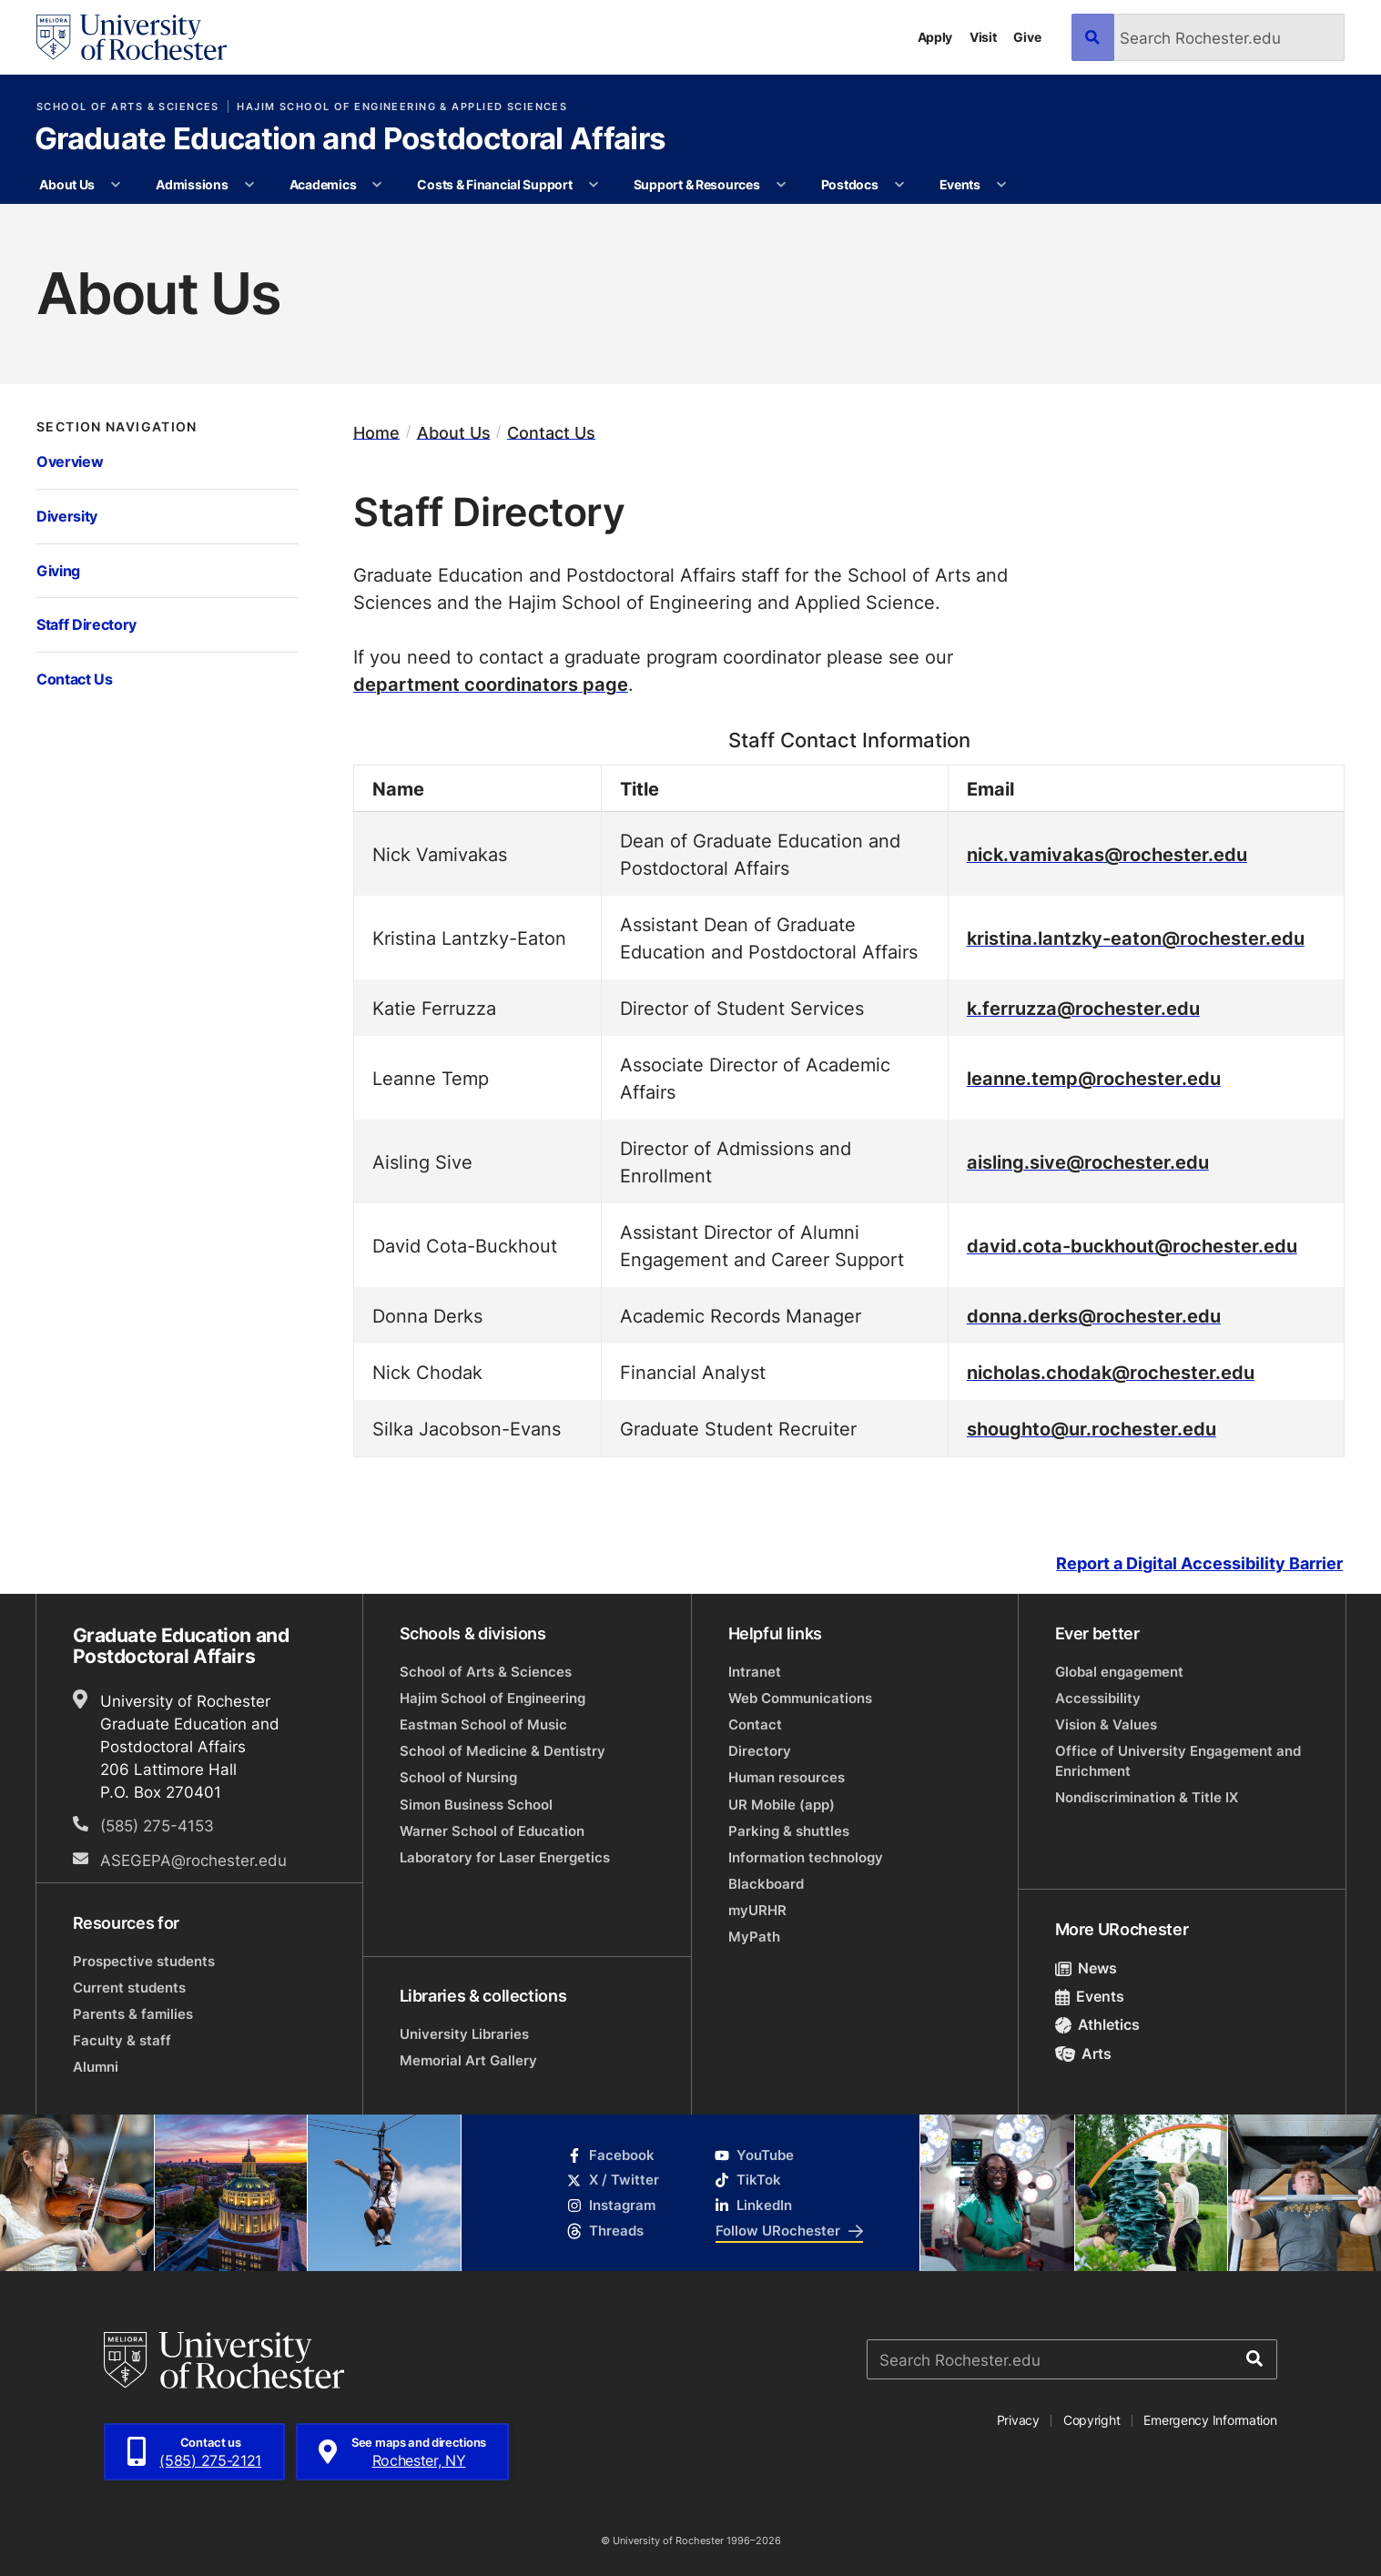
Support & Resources (697, 184)
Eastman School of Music (483, 1724)
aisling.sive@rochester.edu (1088, 1161)
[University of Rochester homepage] (131, 37)
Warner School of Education (492, 1831)
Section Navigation (117, 427)
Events (959, 184)
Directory (759, 1750)
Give (1027, 37)
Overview (69, 461)
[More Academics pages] (377, 185)
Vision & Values (1106, 1724)
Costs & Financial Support (494, 184)
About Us (67, 184)
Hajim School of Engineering (492, 1698)
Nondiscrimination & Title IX (1146, 1797)
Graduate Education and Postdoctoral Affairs (350, 140)
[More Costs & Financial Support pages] (593, 185)
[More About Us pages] (116, 185)
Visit (983, 37)
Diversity (66, 515)
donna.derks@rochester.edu (1094, 1315)
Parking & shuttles (788, 1831)
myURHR (757, 1910)
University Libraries (464, 2034)
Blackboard (766, 1883)
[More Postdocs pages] (899, 185)
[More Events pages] (1001, 185)
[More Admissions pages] (249, 185)
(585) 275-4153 (157, 1825)
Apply (935, 37)
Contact (755, 1724)
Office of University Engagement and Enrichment (1178, 1760)
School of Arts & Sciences (127, 106)
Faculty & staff (122, 2040)
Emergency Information (1209, 2420)
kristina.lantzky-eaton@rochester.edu (1136, 937)
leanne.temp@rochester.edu (1094, 1077)
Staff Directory (86, 624)
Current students (129, 1987)
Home (376, 432)
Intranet (754, 1671)
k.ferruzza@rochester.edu (1083, 1007)
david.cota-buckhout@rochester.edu (1132, 1245)
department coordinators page (490, 683)
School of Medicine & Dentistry (502, 1750)
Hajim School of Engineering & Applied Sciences (402, 106)
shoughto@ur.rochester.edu (1091, 1428)
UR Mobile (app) (781, 1804)
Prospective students (144, 1961)
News (1086, 1968)
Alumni (95, 2066)
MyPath (754, 1936)
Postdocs (849, 184)
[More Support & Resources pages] (781, 185)
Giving (58, 570)
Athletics (1098, 2024)
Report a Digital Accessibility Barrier (1199, 1564)
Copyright (1092, 2420)
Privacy (1018, 2420)
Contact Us (74, 678)
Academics (323, 184)
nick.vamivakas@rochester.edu (1107, 854)
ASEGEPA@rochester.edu (193, 1860)
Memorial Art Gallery (468, 2060)
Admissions (192, 184)
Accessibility (1098, 1698)
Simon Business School (476, 1804)
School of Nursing (458, 1777)
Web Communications (800, 1698)
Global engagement (1119, 1671)
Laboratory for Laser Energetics (505, 1857)
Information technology (805, 1857)
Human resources (786, 1777)
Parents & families (133, 2013)
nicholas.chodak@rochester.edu (1110, 1371)
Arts (1083, 2054)
